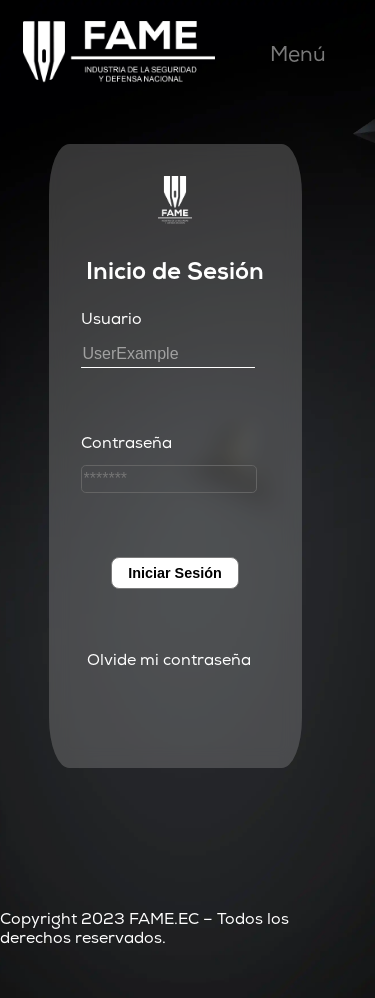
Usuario (111, 321)
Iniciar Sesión (175, 573)
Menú (298, 56)
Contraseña (126, 445)
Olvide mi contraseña (169, 662)
